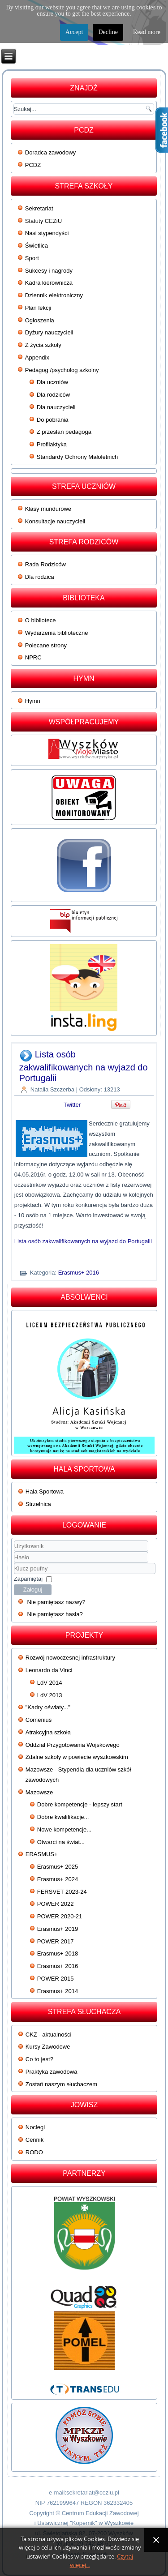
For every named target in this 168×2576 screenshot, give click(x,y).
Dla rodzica (39, 576)
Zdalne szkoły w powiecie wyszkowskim (77, 1757)
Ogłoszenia (39, 320)
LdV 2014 (49, 1682)
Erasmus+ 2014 (57, 1991)
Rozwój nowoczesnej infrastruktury (70, 1657)
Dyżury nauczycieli (49, 332)
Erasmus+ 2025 (57, 1866)
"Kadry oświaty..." (48, 1707)
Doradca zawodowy (50, 152)
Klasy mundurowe (48, 508)
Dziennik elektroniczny (54, 295)
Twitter (72, 1104)
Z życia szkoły (43, 345)
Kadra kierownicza (49, 282)
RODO (34, 2152)
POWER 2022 (55, 1903)
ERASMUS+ (42, 1854)
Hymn (32, 700)
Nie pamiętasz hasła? (54, 1614)
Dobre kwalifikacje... (63, 1817)
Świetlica (36, 245)
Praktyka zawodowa (52, 2071)
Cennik (34, 2139)
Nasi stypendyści (47, 233)
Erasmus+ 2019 (57, 1929)
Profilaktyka (52, 444)
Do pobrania (53, 419)
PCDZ (33, 165)
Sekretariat (39, 208)
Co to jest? (39, 2059)
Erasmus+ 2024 (57, 1879)
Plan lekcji (38, 307)
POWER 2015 (55, 1978)
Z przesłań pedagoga (64, 431)
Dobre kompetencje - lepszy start (79, 1804)
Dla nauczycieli (56, 407)
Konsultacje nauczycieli (55, 521)
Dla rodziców (53, 394)
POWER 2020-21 (59, 1916)
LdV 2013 (49, 1695)
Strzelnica (38, 1504)
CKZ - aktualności (49, 2034)
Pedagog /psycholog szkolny (62, 370)
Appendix (37, 357)
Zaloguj (33, 1589)
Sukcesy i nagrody (49, 270)
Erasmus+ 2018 (57, 1953)
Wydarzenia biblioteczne (56, 632)
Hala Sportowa (45, 1491)
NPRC (33, 657)
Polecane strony (46, 645)
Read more (146, 32)
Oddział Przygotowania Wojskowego (73, 1745)
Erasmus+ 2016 (78, 1272)
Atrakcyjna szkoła (48, 1732)
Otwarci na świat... (61, 1842)
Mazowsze (39, 1792)
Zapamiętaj (28, 1578)
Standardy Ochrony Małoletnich (77, 457)
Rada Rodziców (45, 564)
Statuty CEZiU (43, 221)
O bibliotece (40, 620)
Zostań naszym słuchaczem (61, 2084)
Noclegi (35, 2127)
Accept (74, 32)
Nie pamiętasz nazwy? (56, 1602)
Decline (108, 32)
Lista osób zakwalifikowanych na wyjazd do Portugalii (83, 1066)
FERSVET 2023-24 (62, 1891)
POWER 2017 (55, 1941)
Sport (32, 258)
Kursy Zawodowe (48, 2046)
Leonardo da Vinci (49, 1670)
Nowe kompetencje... (64, 1829)
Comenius (39, 1719)
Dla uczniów (52, 382)
